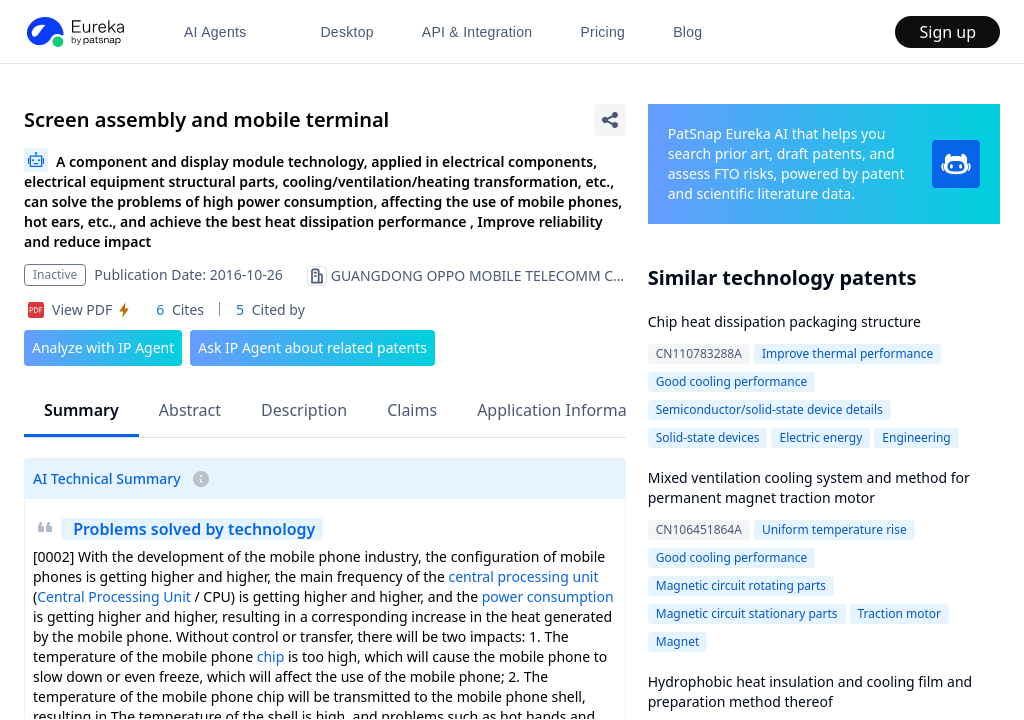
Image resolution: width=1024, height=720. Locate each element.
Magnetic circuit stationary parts (747, 613)
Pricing (602, 32)
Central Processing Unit (114, 596)
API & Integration (477, 32)
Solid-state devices (708, 437)
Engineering (916, 437)
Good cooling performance (732, 381)
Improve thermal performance (847, 353)
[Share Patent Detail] (610, 120)
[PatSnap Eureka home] (74, 32)
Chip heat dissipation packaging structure (784, 321)
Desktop (346, 32)
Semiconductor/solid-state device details (769, 409)
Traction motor (900, 613)
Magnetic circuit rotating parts (741, 585)
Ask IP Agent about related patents (312, 347)
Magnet (678, 641)
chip (271, 656)
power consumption (548, 596)
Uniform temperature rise (834, 529)
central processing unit (523, 576)
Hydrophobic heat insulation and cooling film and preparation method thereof (810, 691)
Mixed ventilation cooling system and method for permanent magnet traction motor (809, 487)
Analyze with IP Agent (103, 347)
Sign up (947, 32)
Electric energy (820, 437)
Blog (687, 32)
